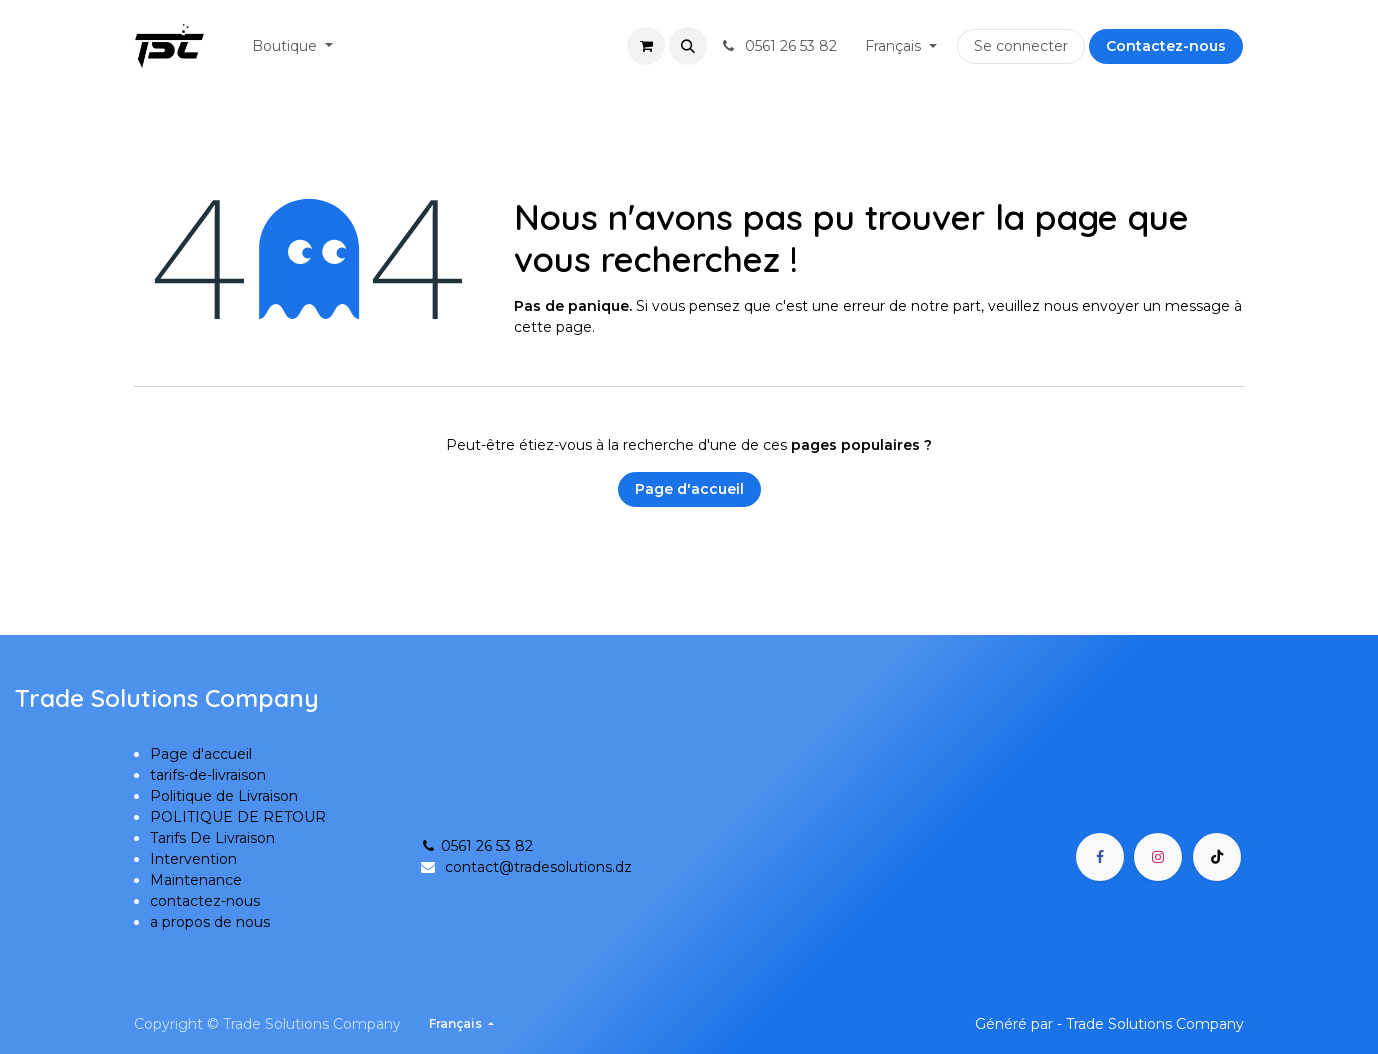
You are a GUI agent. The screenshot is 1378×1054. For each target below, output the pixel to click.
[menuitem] (292, 46)
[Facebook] (1100, 857)
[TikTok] (1217, 857)
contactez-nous (205, 901)
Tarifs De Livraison (212, 838)
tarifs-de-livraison (208, 775)
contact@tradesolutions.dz (538, 867)
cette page (553, 327)
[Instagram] (1158, 857)
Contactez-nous (1166, 46)
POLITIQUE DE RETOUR (238, 817)
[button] (688, 46)
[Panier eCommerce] (646, 46)
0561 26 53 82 (476, 846)
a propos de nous (210, 922)
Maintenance (196, 880)
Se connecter (1021, 46)
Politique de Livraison (224, 796)
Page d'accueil (689, 489)
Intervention (193, 859)
